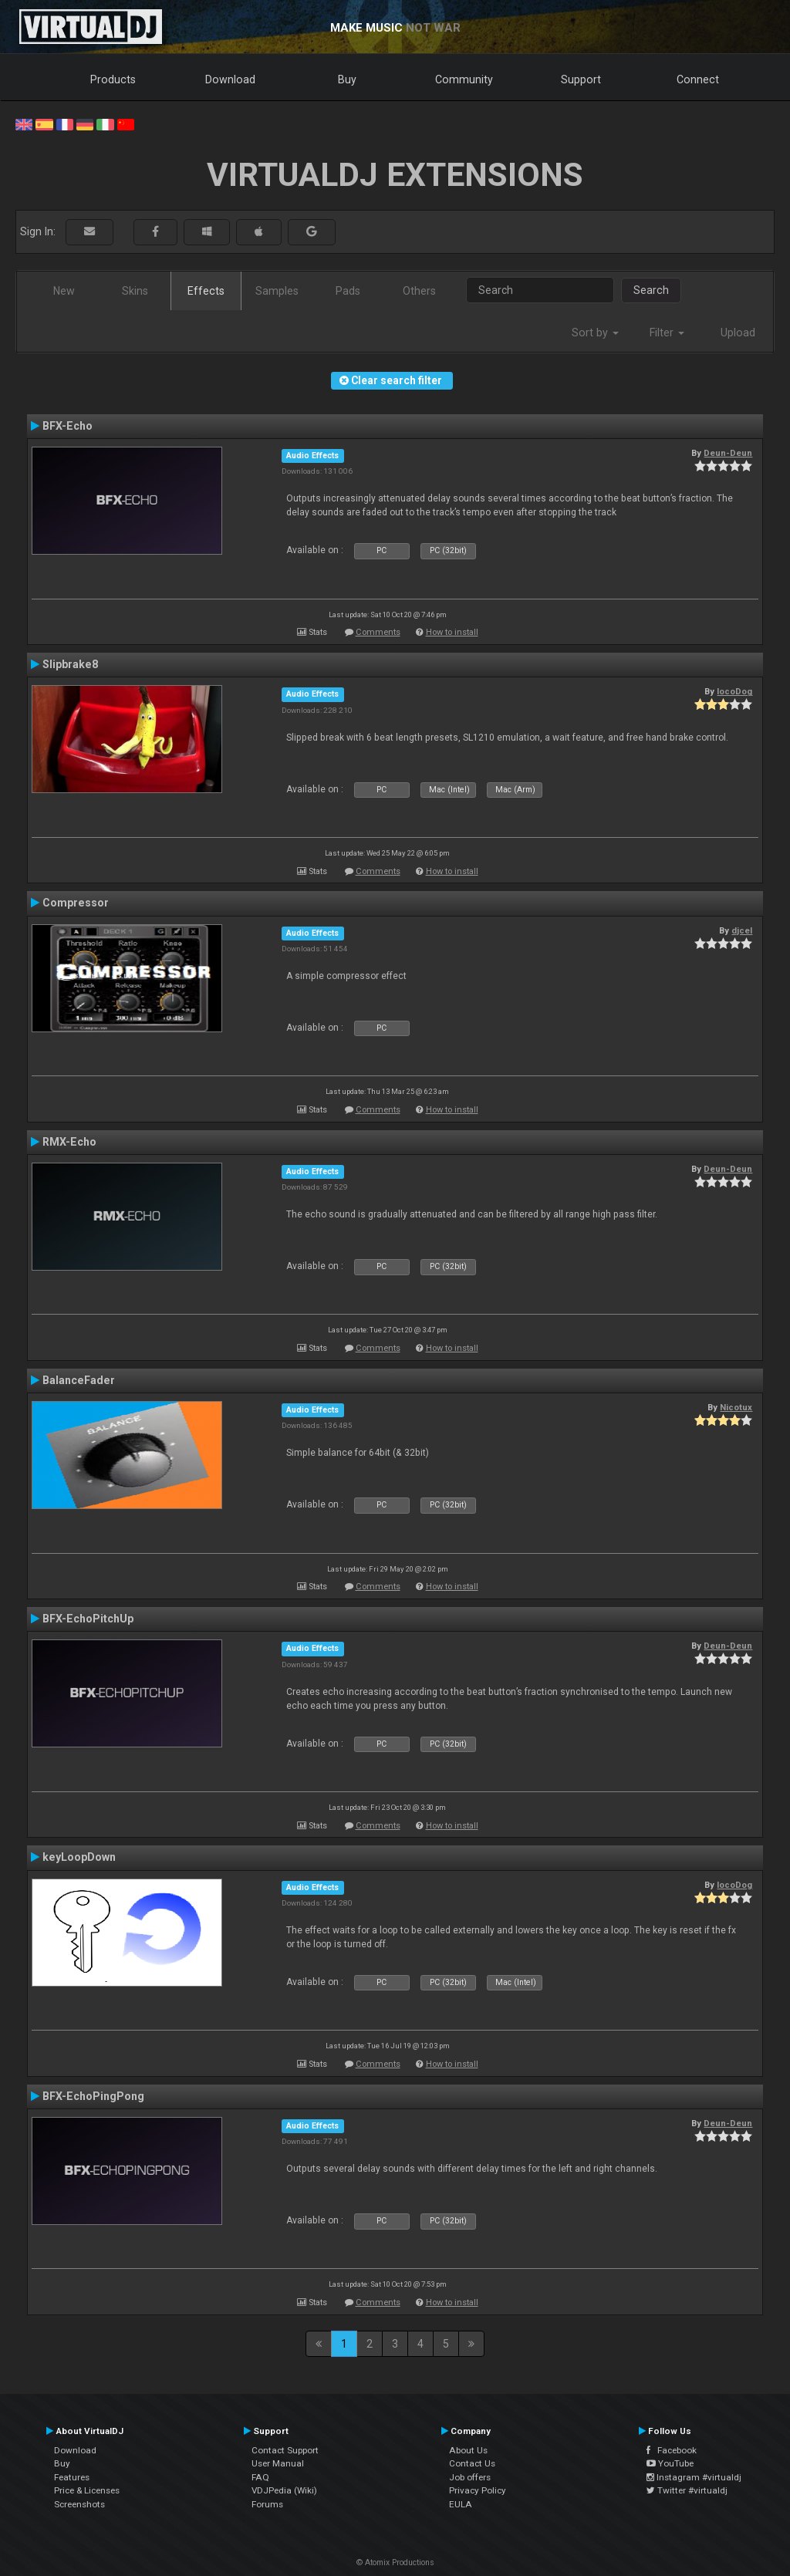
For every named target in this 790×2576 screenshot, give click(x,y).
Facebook (672, 2450)
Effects (206, 291)
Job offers (470, 2477)
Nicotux (736, 1407)
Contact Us (472, 2463)
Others (419, 291)
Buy (347, 79)
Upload (738, 332)
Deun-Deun (728, 452)
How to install (452, 632)
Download (230, 79)
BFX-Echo (67, 426)
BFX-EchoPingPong (93, 2096)
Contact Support (285, 2450)
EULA (460, 2504)
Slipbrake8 (70, 664)
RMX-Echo (69, 1142)
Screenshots (79, 2504)
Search (651, 290)
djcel (741, 930)
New (64, 291)
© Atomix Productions (395, 2562)
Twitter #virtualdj (687, 2490)
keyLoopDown (79, 1857)
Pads (348, 291)
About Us (468, 2450)
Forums (267, 2504)
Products (113, 79)
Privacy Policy (477, 2490)
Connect (698, 79)
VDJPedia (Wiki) (284, 2490)
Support (581, 79)
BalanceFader (78, 1380)
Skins (135, 291)
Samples (277, 291)
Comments (378, 632)
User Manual (278, 2463)
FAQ (260, 2477)
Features (71, 2477)
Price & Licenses (87, 2490)
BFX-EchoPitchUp (87, 1618)
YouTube (670, 2463)
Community (464, 79)
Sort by (595, 332)
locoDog (734, 691)
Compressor (75, 902)
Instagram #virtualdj (694, 2477)
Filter (667, 332)
